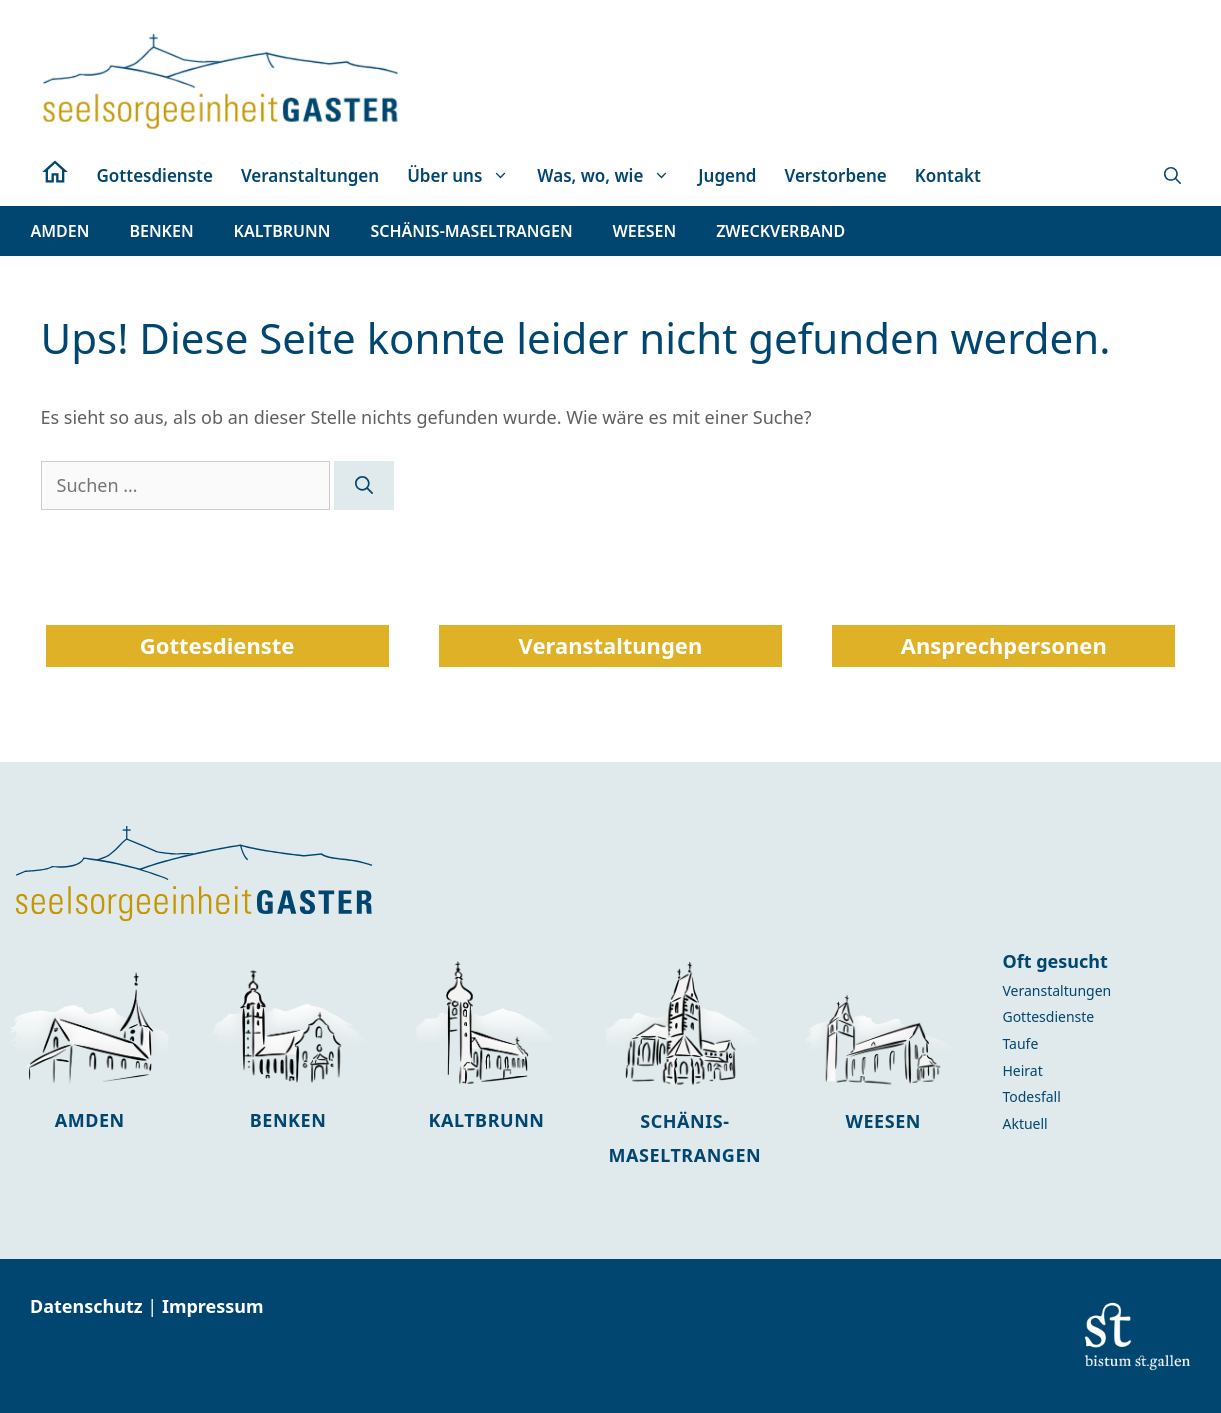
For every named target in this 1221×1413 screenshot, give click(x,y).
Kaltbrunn (486, 1120)
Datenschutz (88, 1306)
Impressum (213, 1306)
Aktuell (1024, 1123)
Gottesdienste (155, 175)
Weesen (883, 1121)
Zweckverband (780, 231)
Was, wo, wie (610, 176)
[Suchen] (364, 485)
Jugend (727, 175)
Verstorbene (836, 175)
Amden (90, 1120)
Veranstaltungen (310, 175)
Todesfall (1031, 1096)
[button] (1172, 176)
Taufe (1020, 1043)
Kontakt (948, 175)
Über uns (465, 176)
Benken (288, 1120)
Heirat (1022, 1070)
